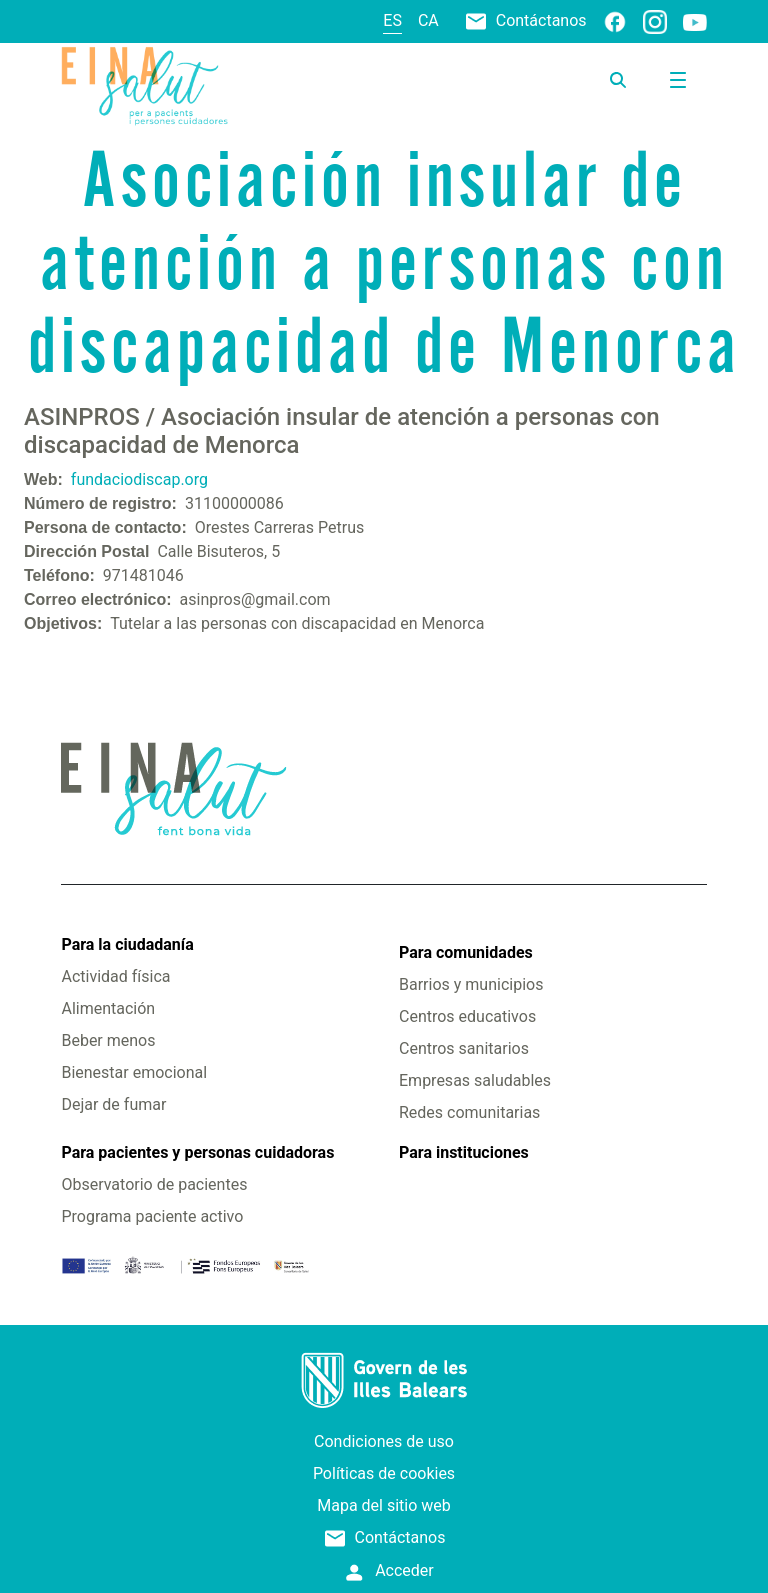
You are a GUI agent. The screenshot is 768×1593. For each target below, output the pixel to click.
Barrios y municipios (471, 984)
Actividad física (115, 976)
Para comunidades (466, 952)
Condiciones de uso (384, 1441)
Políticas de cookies (384, 1473)
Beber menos (108, 1040)
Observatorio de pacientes (154, 1184)
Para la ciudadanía (127, 944)
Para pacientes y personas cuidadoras (197, 1152)
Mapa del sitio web (384, 1505)
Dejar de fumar (113, 1104)
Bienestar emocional (134, 1072)
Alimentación (108, 1008)
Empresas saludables (475, 1080)
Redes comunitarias (469, 1112)
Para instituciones (464, 1152)
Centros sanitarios (464, 1048)
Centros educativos (467, 1016)
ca (428, 20)
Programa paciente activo (152, 1216)
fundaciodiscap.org (139, 479)
